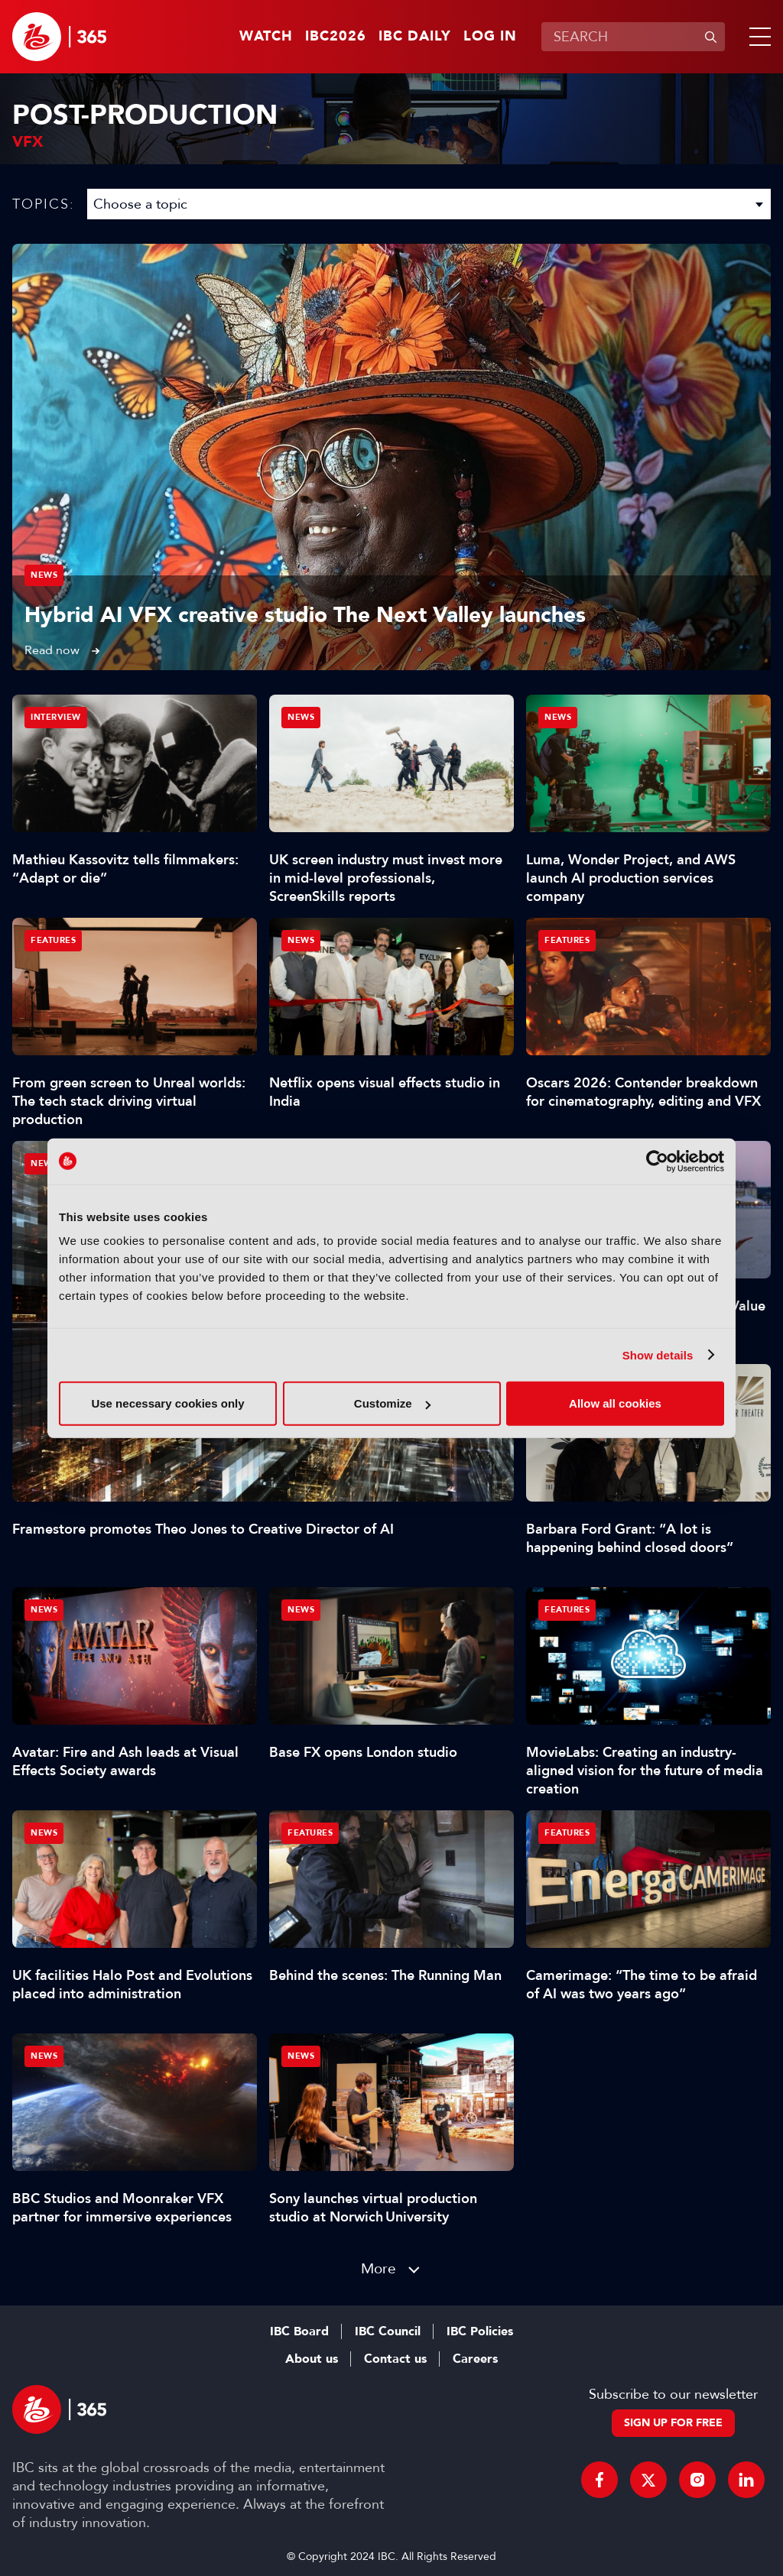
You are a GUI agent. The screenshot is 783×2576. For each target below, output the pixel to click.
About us (311, 2359)
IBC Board (299, 2331)
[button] (757, 37)
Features (53, 940)
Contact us (395, 2359)
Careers (475, 2359)
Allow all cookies (615, 1403)
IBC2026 (335, 36)
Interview (56, 717)
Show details (658, 1354)
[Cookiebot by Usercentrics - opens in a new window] (657, 1160)
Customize (392, 1403)
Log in (490, 36)
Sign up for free (673, 2423)
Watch (266, 36)
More (378, 2268)
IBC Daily (415, 36)
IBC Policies (480, 2331)
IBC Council (388, 2331)
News (44, 575)
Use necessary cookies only (167, 1403)
